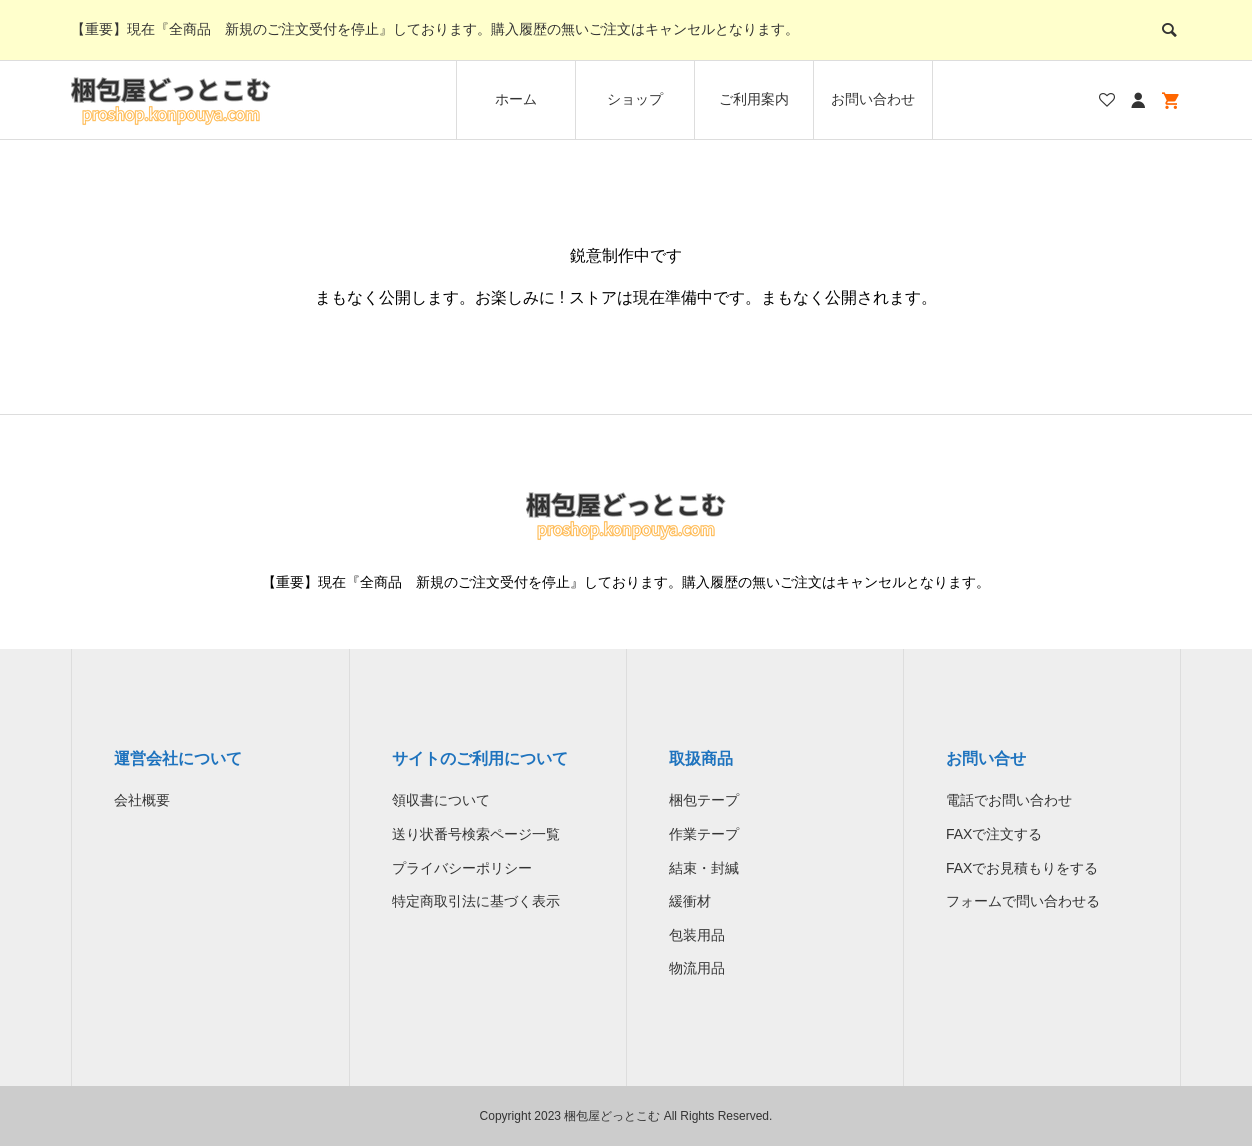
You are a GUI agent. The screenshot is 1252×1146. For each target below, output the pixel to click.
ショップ (635, 99)
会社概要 (142, 800)
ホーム (516, 99)
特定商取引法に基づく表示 (476, 901)
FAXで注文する (994, 834)
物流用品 (697, 968)
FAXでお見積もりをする (1022, 868)
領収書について (441, 800)
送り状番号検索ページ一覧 (476, 834)
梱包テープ (704, 800)
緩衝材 (690, 901)
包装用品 (697, 935)
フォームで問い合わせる (1023, 901)
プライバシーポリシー (462, 868)
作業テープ (704, 834)
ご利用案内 (754, 99)
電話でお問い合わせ (1009, 800)
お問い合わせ (873, 99)
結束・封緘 (704, 868)
